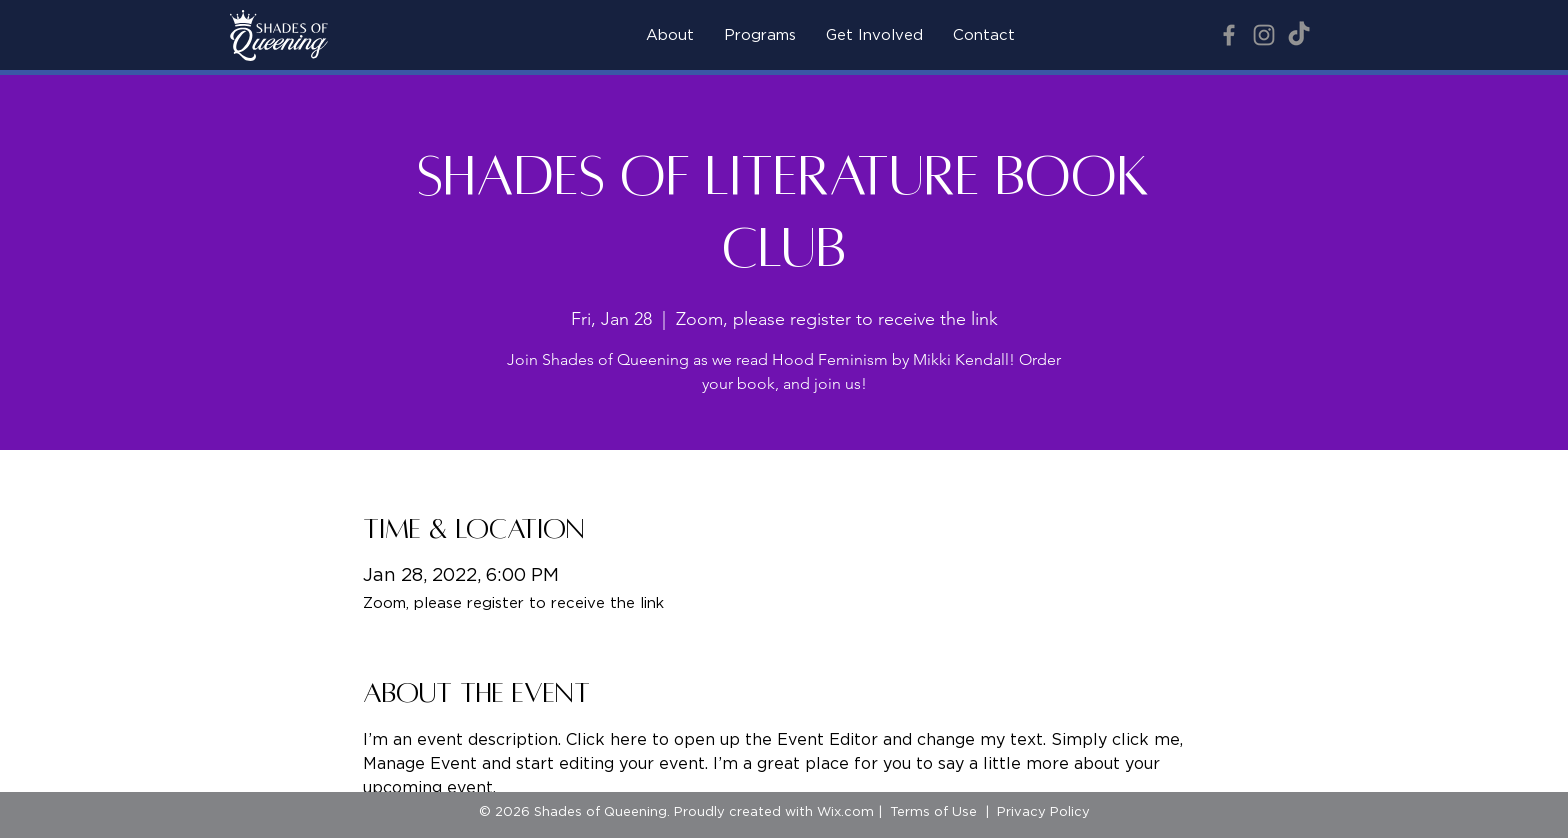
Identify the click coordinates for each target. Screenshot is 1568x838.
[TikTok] (1299, 35)
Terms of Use (933, 812)
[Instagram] (1264, 35)
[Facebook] (1229, 35)
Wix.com (845, 812)
